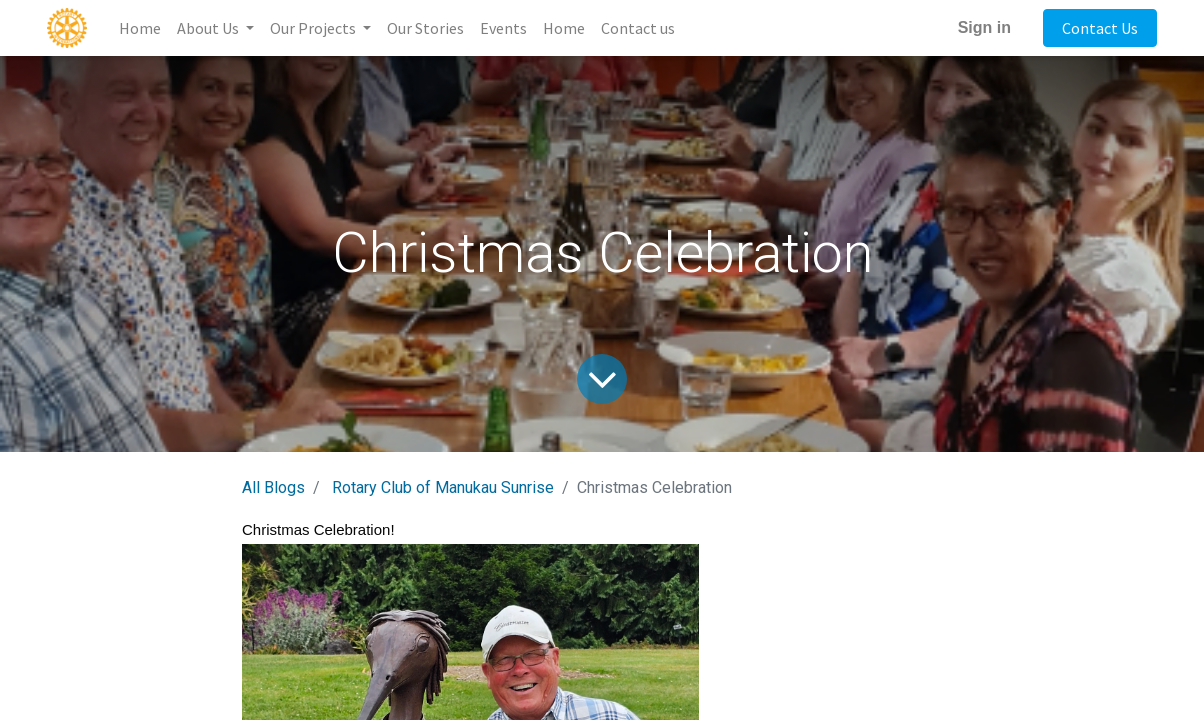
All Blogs (273, 487)
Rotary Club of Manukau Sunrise (443, 487)
